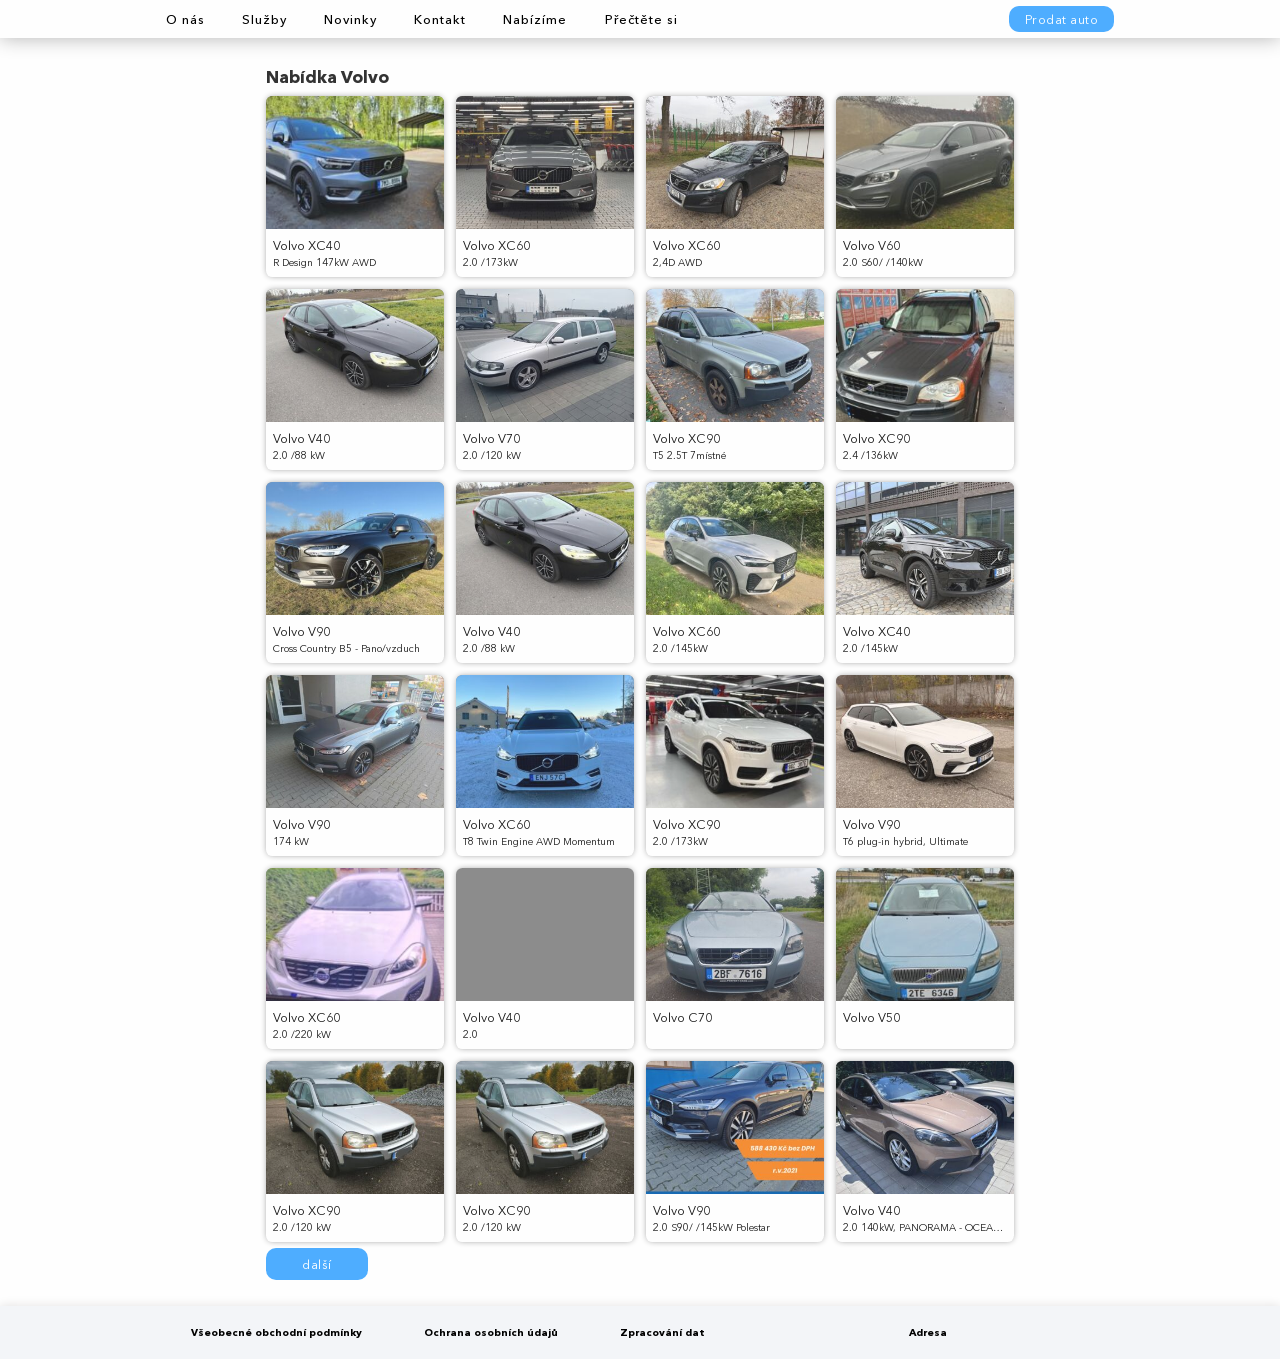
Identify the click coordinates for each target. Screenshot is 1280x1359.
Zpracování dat (662, 1332)
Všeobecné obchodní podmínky (276, 1332)
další (317, 1264)
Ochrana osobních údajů (491, 1332)
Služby (264, 19)
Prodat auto (1062, 19)
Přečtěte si (641, 19)
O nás (185, 19)
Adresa (928, 1332)
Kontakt (440, 19)
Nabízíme (535, 19)
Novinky (350, 19)
